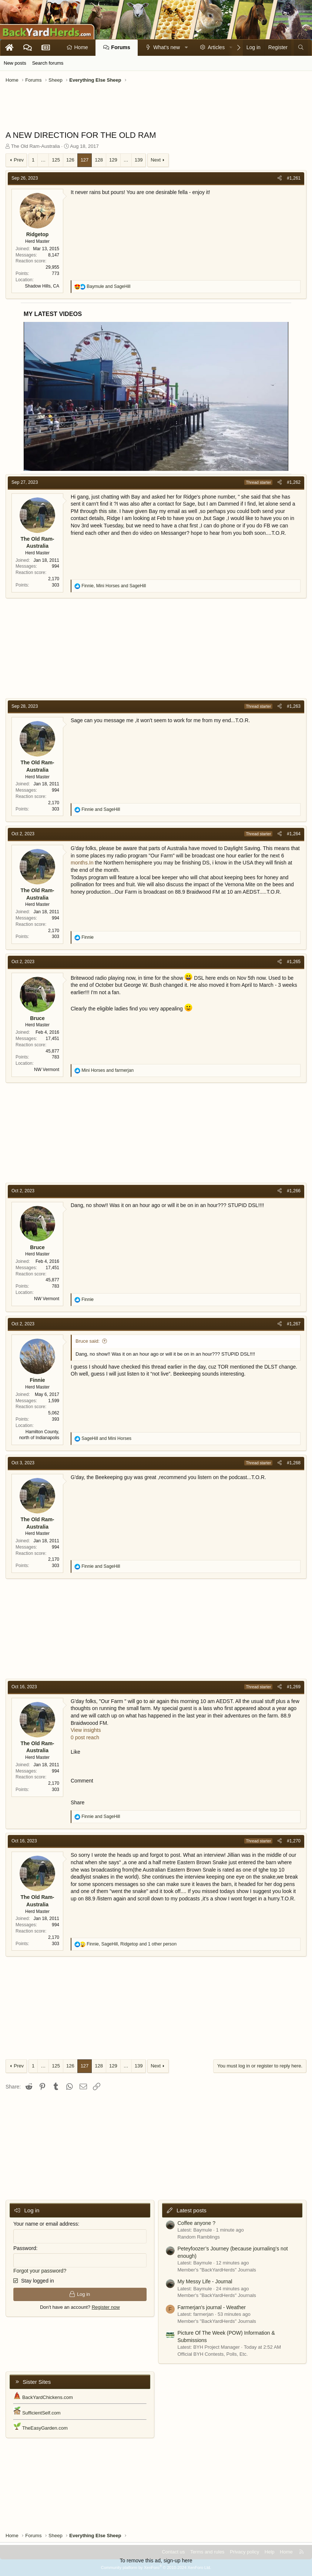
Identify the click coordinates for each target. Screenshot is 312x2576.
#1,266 (294, 1190)
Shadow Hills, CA (42, 286)
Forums (120, 47)
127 (85, 160)
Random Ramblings (199, 2237)
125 (56, 160)
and (108, 286)
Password (24, 2248)
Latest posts (192, 2210)
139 (139, 160)
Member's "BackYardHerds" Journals (217, 2270)
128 (99, 160)
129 (113, 160)
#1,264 (294, 833)
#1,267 (294, 1323)
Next (156, 160)
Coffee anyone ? (197, 2223)
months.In (82, 863)
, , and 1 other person (132, 1944)
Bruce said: (88, 1341)
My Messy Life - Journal (205, 2281)
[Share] (279, 178)
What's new (166, 47)
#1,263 (294, 706)
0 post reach (85, 1737)
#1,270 (294, 1840)
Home (81, 47)
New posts (15, 63)
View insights (86, 1730)
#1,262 (294, 482)
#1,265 (294, 961)
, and (113, 585)
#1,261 (294, 178)
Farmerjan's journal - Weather (212, 2307)
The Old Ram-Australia (35, 146)
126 (70, 160)
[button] (186, 48)
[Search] (301, 48)
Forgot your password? (39, 2271)
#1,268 (294, 1462)
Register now (106, 2307)
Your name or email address (45, 2224)
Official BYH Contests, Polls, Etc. (213, 2354)
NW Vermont (46, 1069)
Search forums (48, 63)
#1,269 (294, 1686)
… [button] (43, 160)
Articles (216, 47)
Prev (19, 160)
